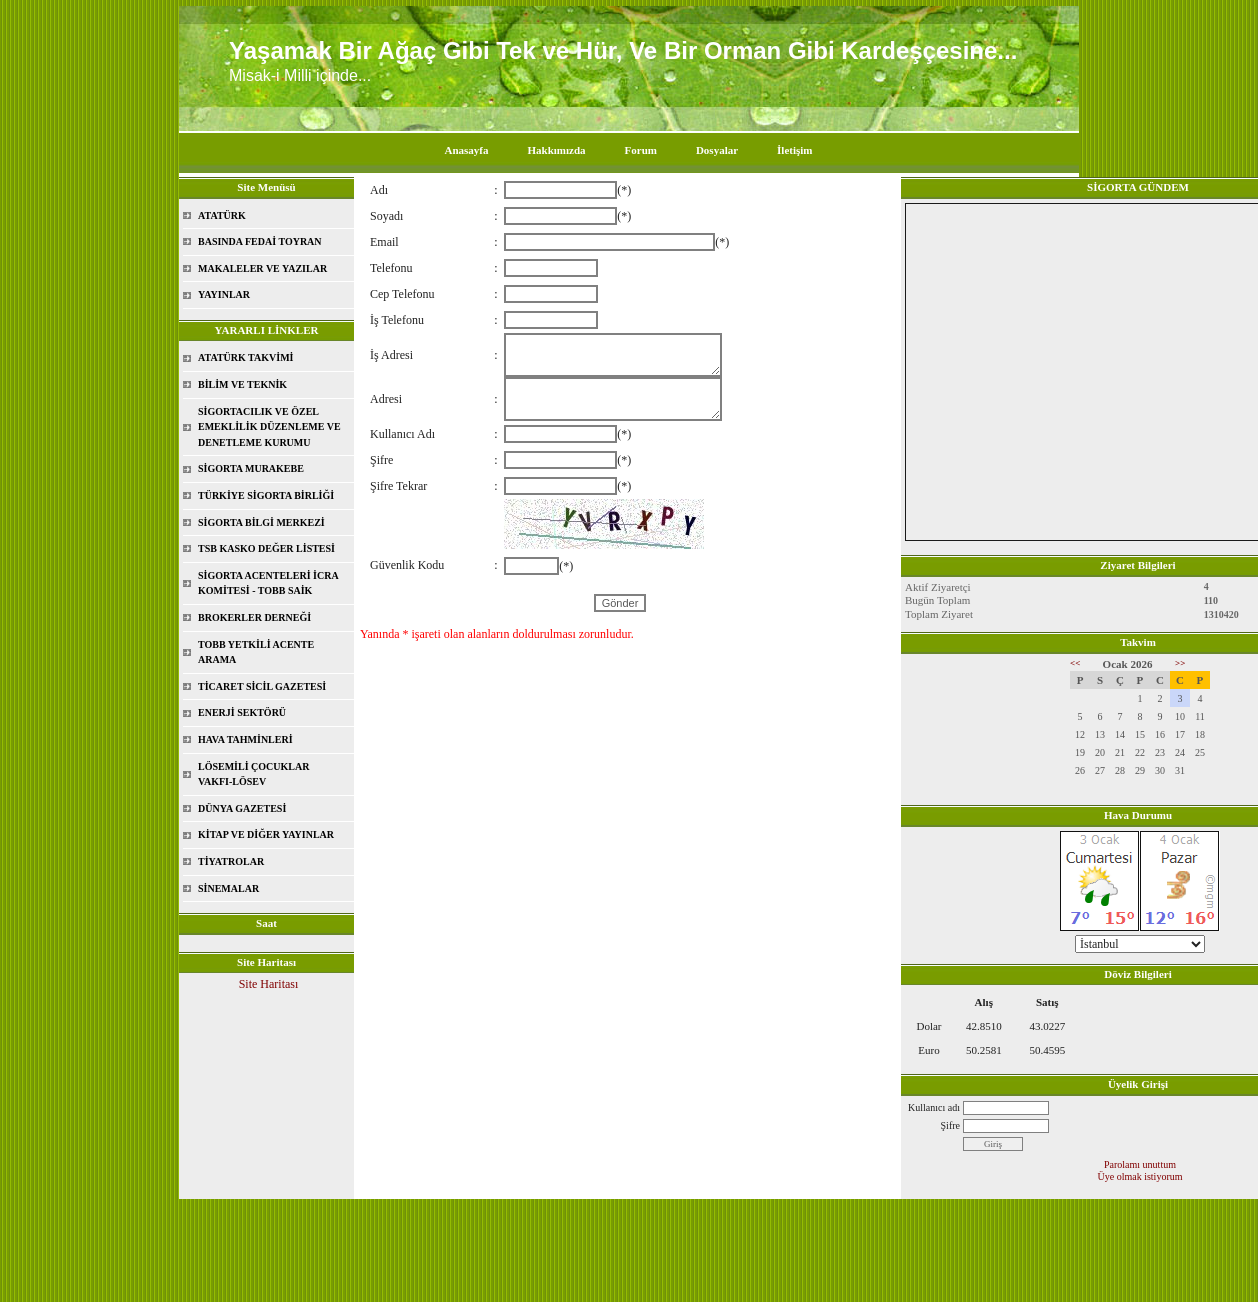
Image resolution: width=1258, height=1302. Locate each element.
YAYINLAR (224, 294)
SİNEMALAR (228, 888)
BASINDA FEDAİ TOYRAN (260, 241)
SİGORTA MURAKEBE (251, 468)
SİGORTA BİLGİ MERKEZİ (261, 522)
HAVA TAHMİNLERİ (245, 739)
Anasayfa (466, 150)
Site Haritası (269, 984)
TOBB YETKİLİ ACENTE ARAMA (256, 652)
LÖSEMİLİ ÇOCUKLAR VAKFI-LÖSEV (253, 774)
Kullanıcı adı (934, 1107)
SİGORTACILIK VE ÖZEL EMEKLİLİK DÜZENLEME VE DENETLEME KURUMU (269, 427)
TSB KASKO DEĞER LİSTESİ (266, 548)
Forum (641, 150)
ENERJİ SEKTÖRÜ (242, 712)
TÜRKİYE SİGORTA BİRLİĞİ (266, 495)
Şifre (950, 1125)
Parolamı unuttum (1140, 1164)
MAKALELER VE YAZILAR (262, 268)
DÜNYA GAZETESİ (242, 808)
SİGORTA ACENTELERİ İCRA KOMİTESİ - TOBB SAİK (268, 583)
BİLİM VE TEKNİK (242, 384)
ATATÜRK (222, 215)
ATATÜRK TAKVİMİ (245, 357)
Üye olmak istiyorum (1140, 1176)
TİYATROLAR (231, 861)
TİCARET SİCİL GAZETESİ (262, 686)
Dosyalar (717, 150)
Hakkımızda (556, 150)
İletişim (794, 150)
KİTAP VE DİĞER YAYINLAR (266, 834)
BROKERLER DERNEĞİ (254, 617)
